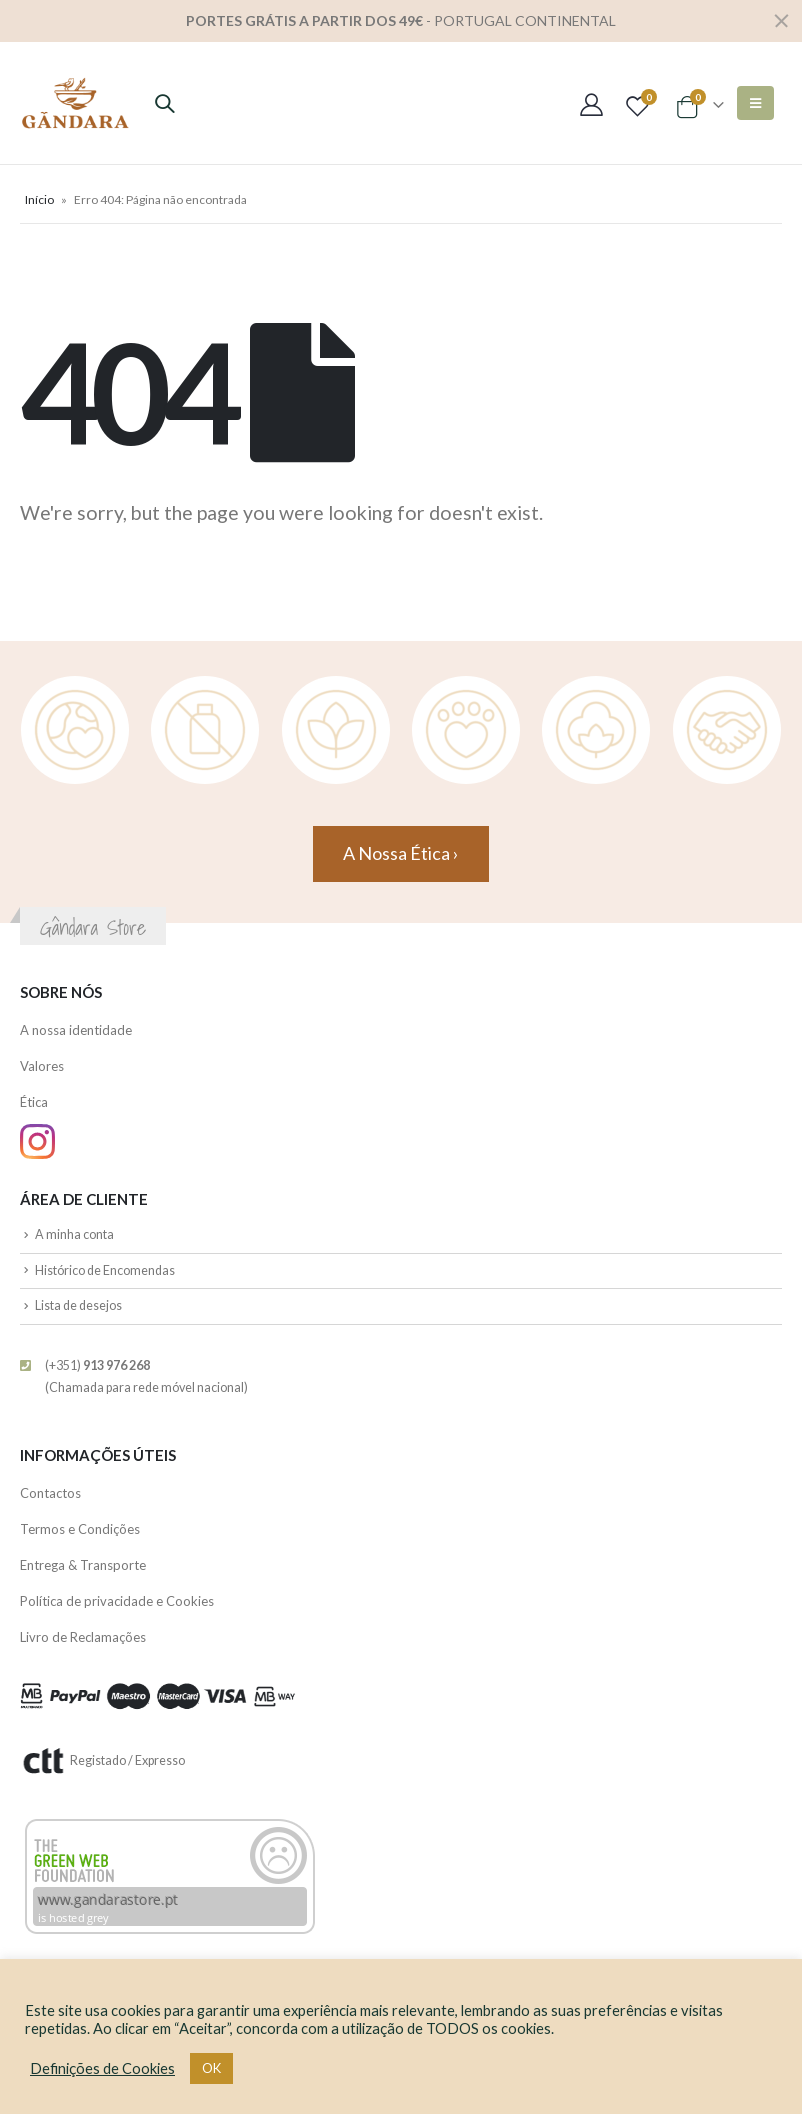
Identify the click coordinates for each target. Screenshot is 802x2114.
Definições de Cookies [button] (102, 2068)
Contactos (50, 1493)
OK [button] (211, 2068)
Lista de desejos (78, 1305)
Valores (42, 1066)
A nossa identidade (76, 1030)
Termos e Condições (80, 1529)
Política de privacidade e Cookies (117, 1601)
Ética (34, 1102)
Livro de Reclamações (83, 1637)
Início (39, 199)
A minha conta (74, 1234)
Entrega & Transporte (83, 1565)
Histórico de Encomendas (105, 1270)
